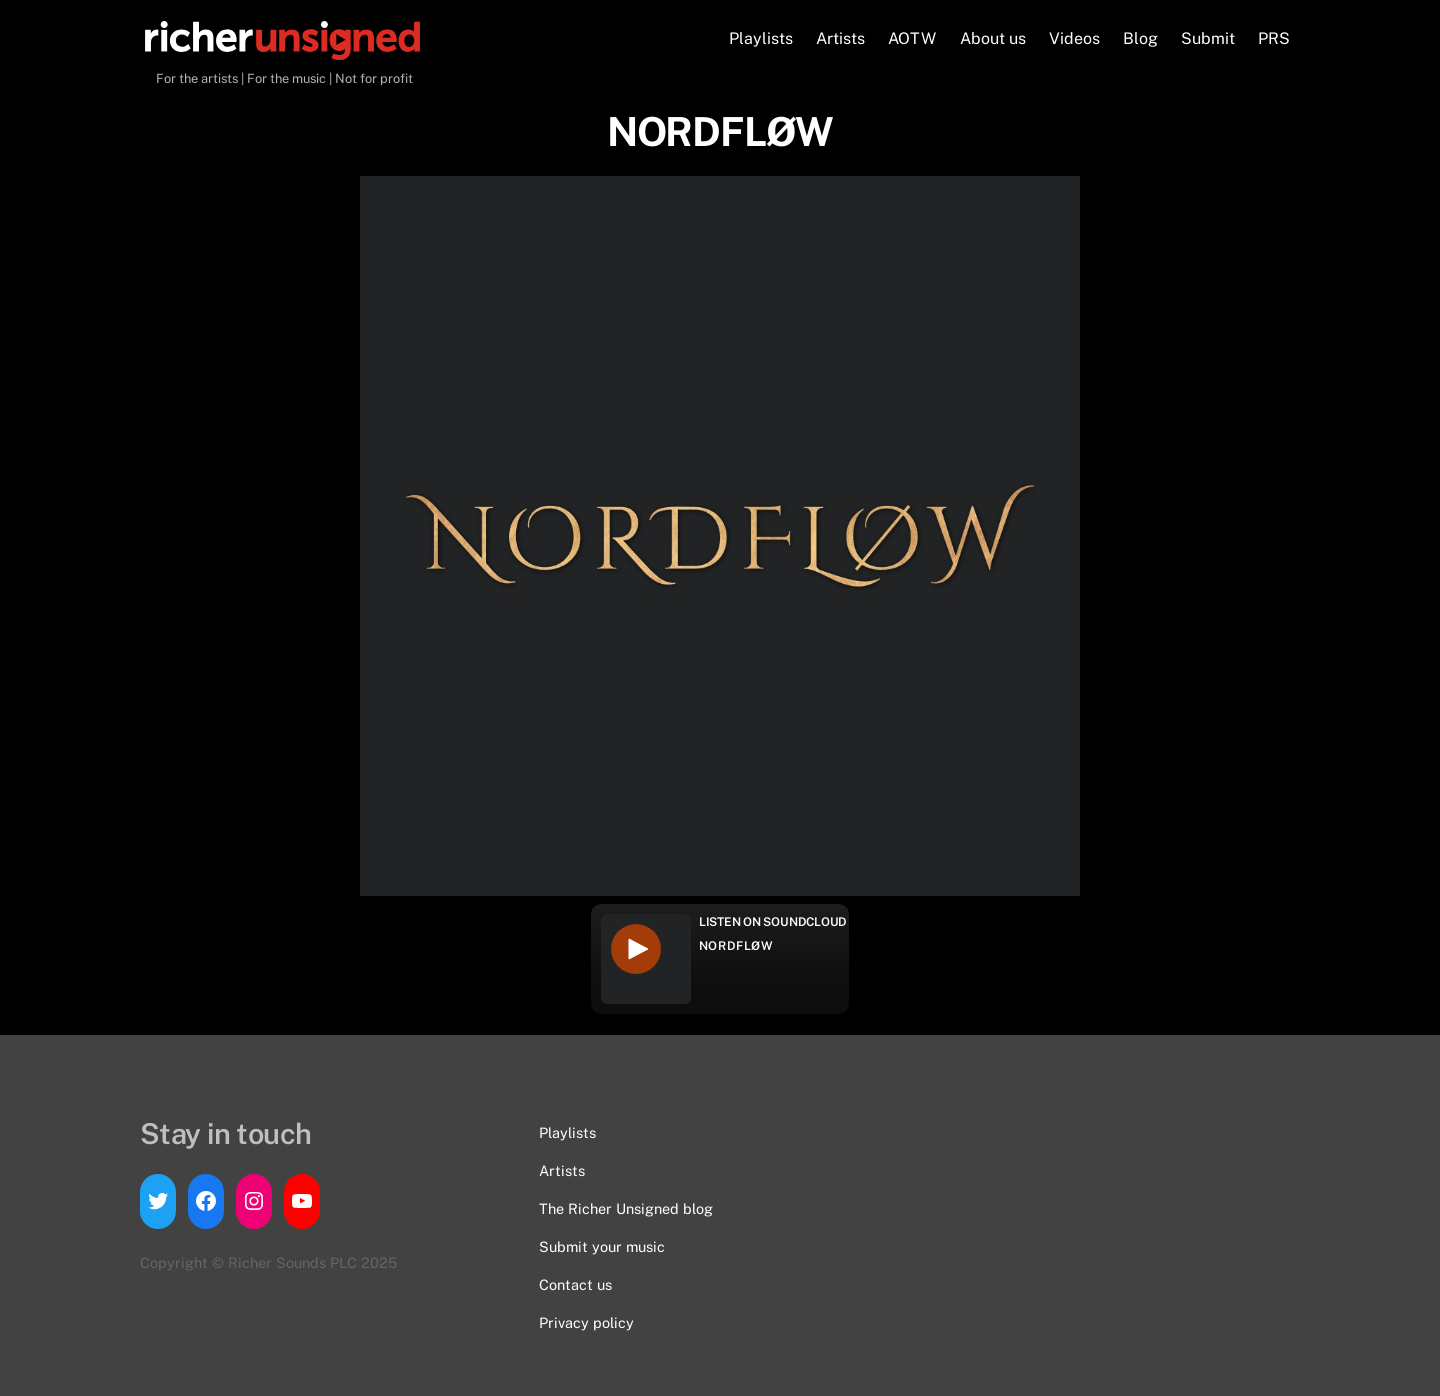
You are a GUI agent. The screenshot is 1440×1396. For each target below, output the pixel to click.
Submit (1208, 38)
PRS (1274, 38)
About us (993, 38)
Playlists (761, 38)
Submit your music (602, 1246)
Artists (840, 38)
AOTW (912, 38)
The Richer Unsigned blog (626, 1208)
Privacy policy (586, 1322)
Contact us (575, 1284)
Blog (1140, 38)
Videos (1074, 38)
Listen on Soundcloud (773, 922)
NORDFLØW (736, 946)
